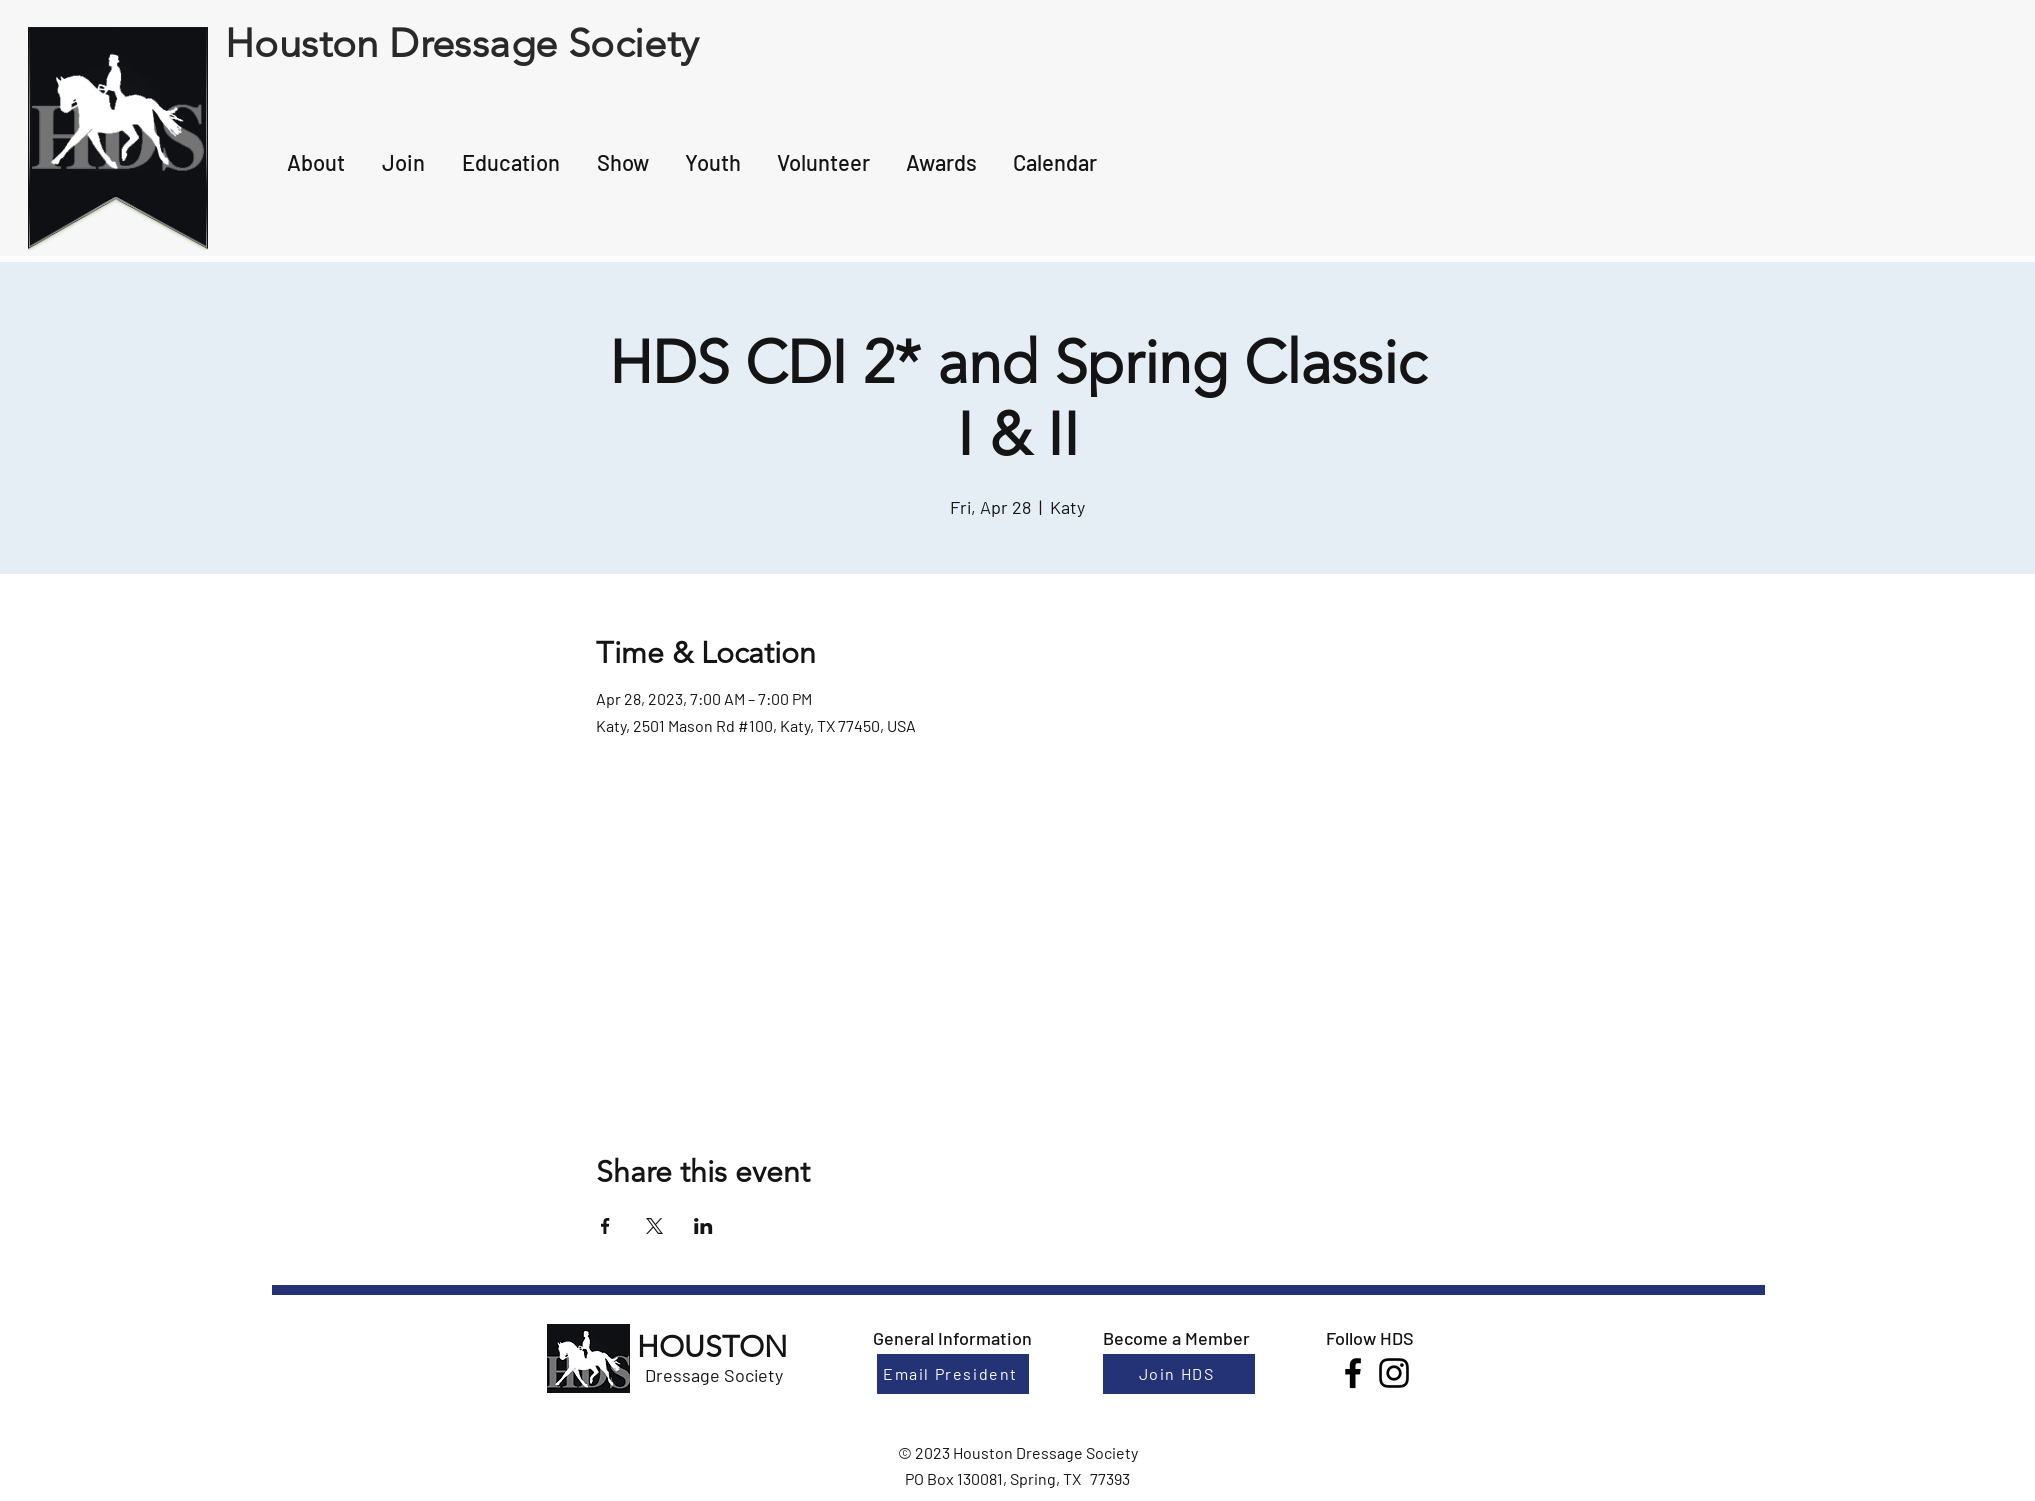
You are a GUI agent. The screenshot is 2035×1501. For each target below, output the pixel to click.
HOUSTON (712, 1347)
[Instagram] (1394, 1373)
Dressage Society (714, 1375)
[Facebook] (1353, 1373)
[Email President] (953, 1374)
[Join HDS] (1179, 1374)
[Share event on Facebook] (605, 1226)
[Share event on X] (654, 1226)
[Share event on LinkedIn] (703, 1226)
